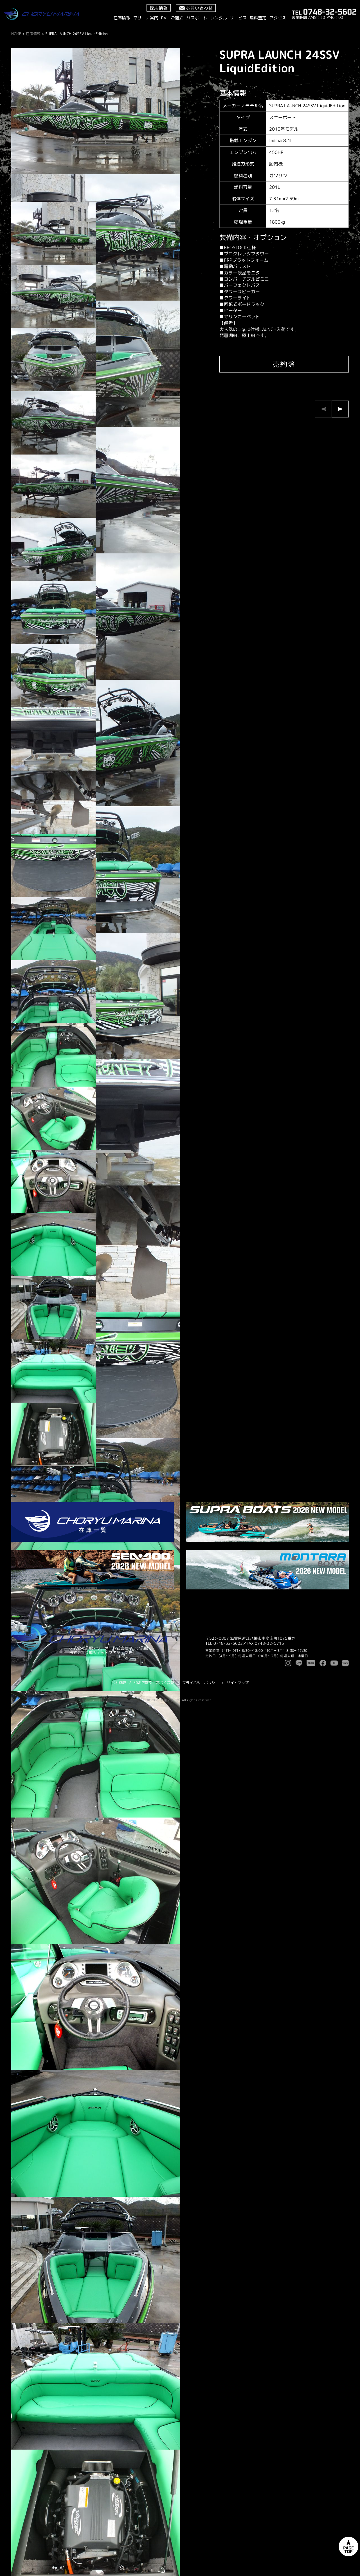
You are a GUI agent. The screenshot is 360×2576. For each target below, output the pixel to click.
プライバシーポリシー (200, 1682)
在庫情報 (121, 18)
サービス (238, 18)
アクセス (277, 18)
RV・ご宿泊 (172, 18)
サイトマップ (238, 1682)
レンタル (218, 18)
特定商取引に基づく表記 (154, 1682)
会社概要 (119, 1682)
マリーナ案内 (145, 18)
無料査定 (257, 18)
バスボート (196, 18)
